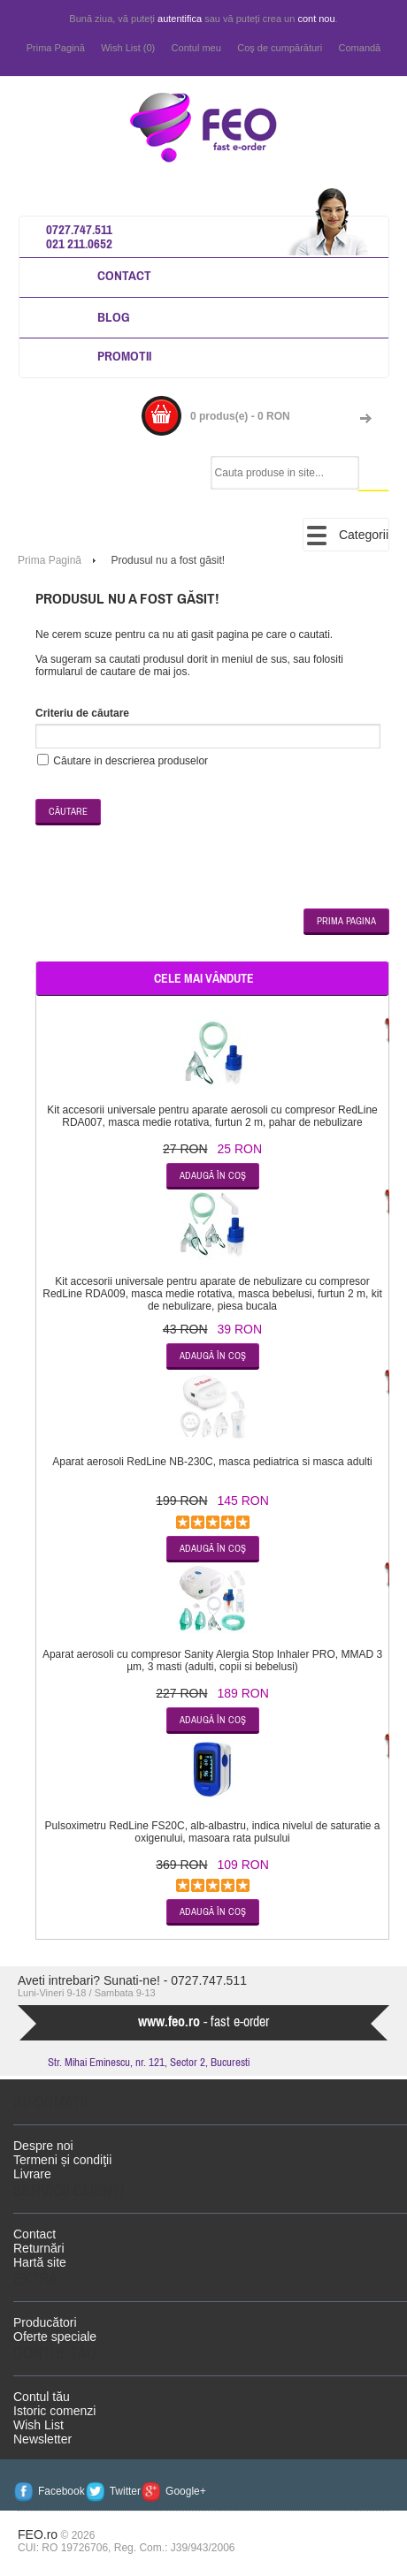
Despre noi (43, 2146)
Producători (45, 2322)
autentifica (179, 18)
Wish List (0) (128, 47)
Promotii (124, 355)
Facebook (61, 2491)
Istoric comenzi (54, 2411)
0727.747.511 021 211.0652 (79, 236)
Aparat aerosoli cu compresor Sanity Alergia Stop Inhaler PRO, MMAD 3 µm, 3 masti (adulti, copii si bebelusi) (212, 1660)
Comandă (360, 47)
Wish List (38, 2425)
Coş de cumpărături (279, 47)
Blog (113, 316)
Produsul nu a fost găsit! (168, 560)
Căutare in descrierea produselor (130, 761)
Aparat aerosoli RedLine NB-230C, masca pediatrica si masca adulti (212, 1461)
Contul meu (196, 47)
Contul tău (41, 2397)
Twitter (125, 2491)
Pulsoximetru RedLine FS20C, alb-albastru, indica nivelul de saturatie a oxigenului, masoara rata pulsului (212, 1832)
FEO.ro (38, 2534)
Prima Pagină (56, 47)
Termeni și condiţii (62, 2160)
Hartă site (39, 2262)
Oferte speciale (54, 2336)
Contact (124, 275)
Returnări (39, 2248)
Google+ (185, 2491)
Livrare (32, 2174)
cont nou (315, 18)
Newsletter (42, 2439)
